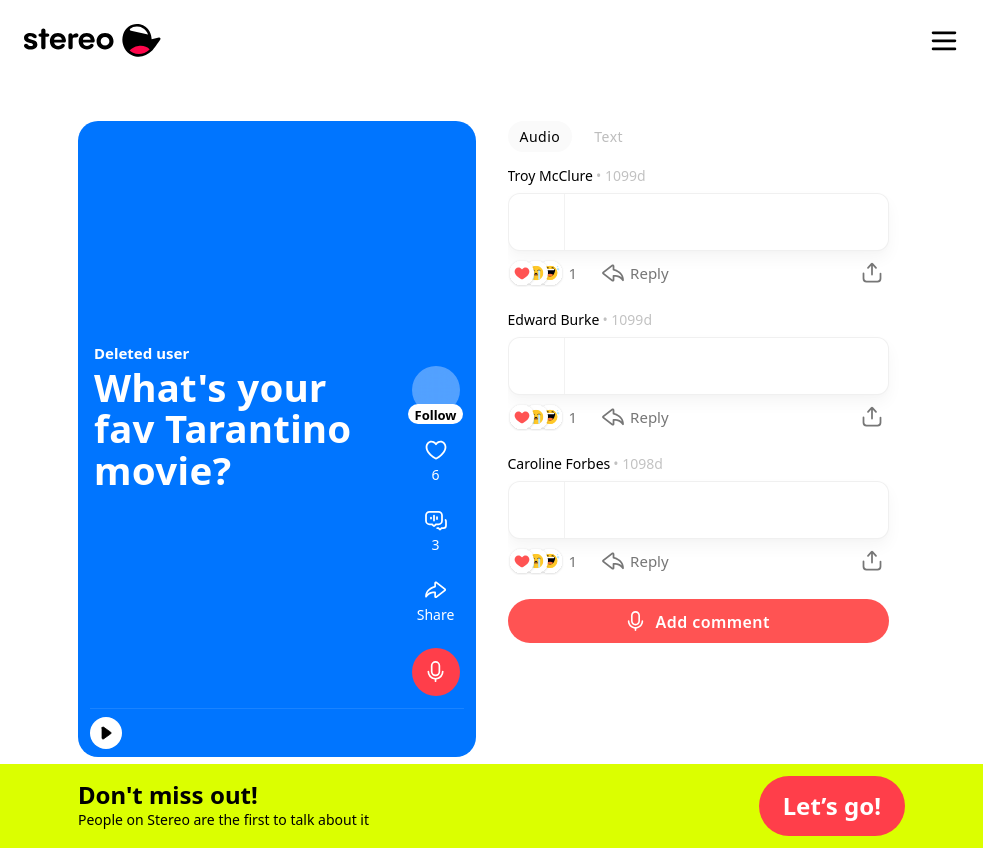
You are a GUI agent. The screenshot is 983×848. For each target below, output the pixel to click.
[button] (832, 806)
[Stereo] (92, 40)
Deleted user (141, 353)
